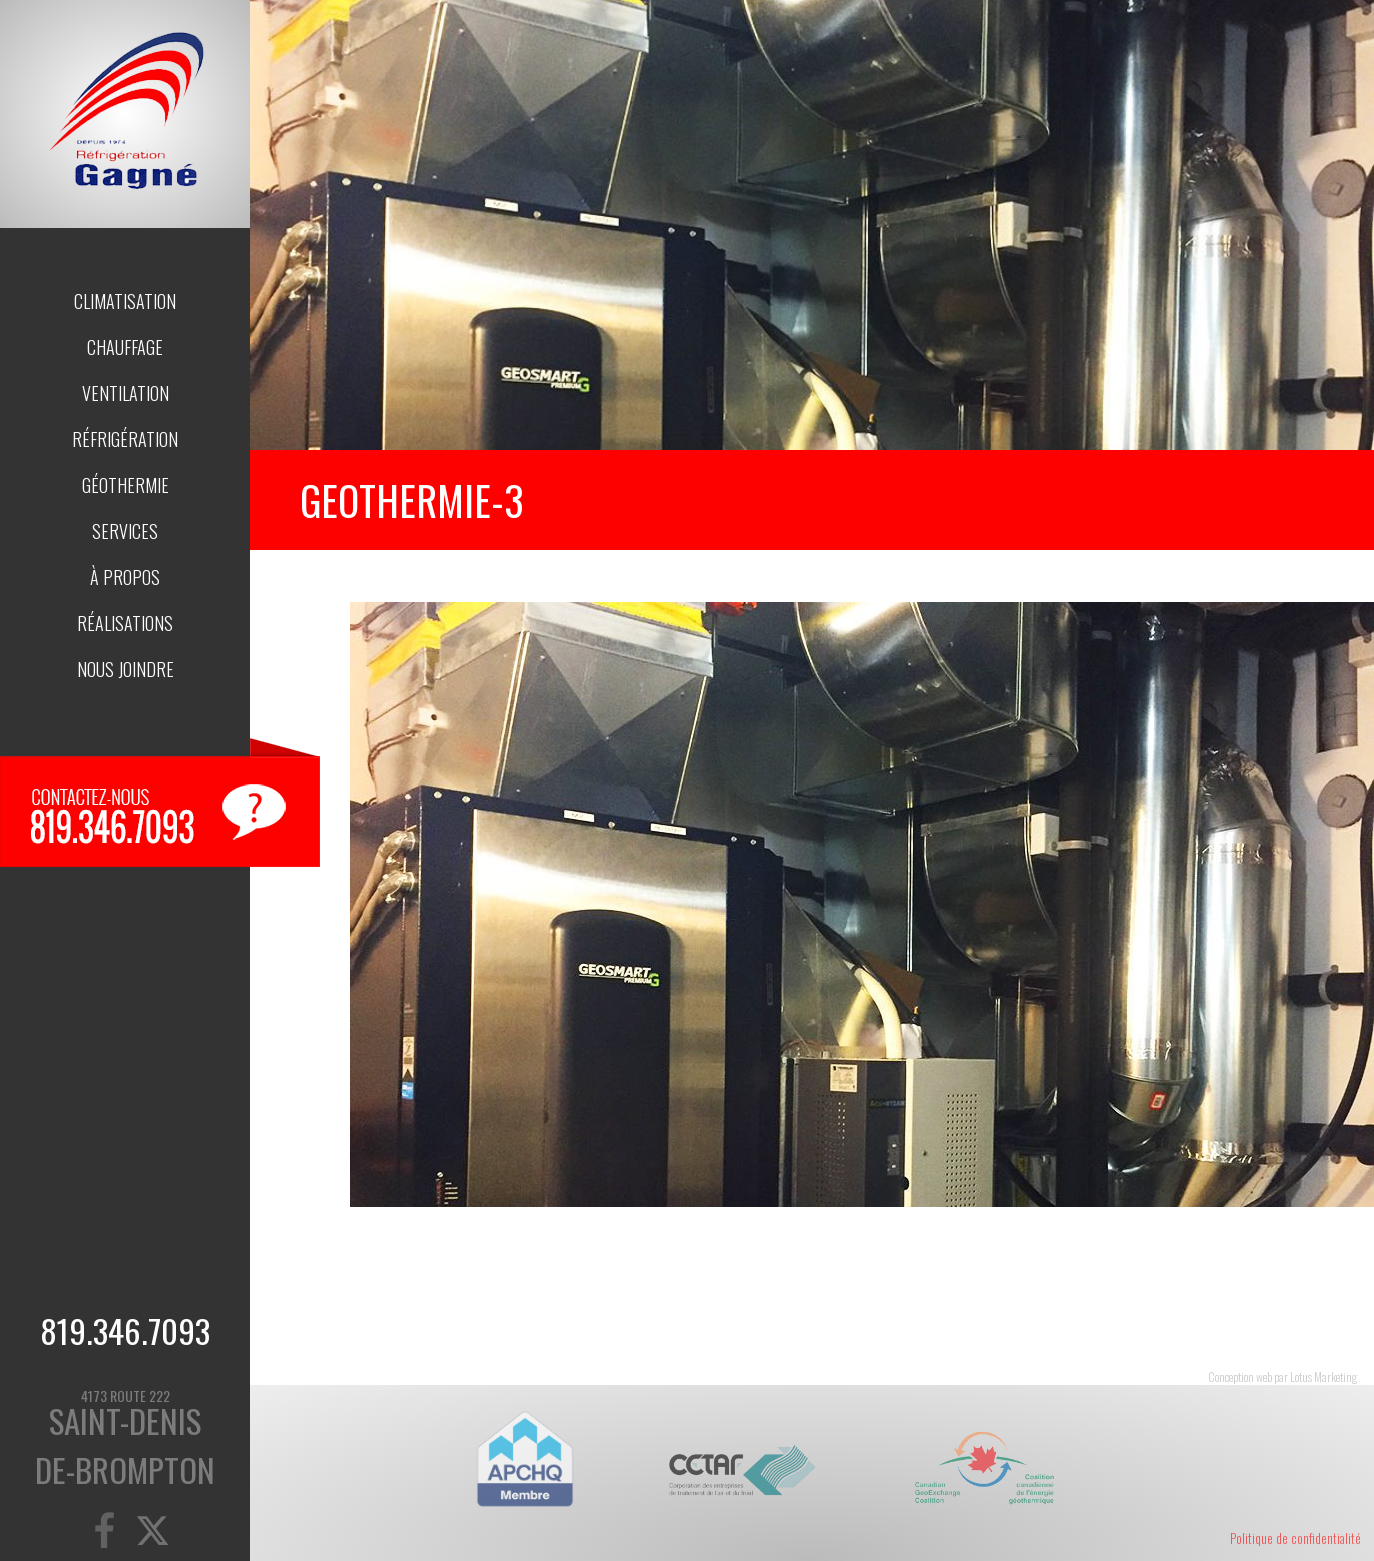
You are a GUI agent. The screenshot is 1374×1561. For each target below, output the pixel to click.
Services (125, 531)
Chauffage (125, 347)
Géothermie (125, 485)
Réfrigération (125, 439)
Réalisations (125, 623)
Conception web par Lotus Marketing (1282, 1376)
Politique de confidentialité (1295, 1538)
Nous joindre (125, 669)
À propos (125, 577)
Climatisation (125, 301)
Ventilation (125, 393)
